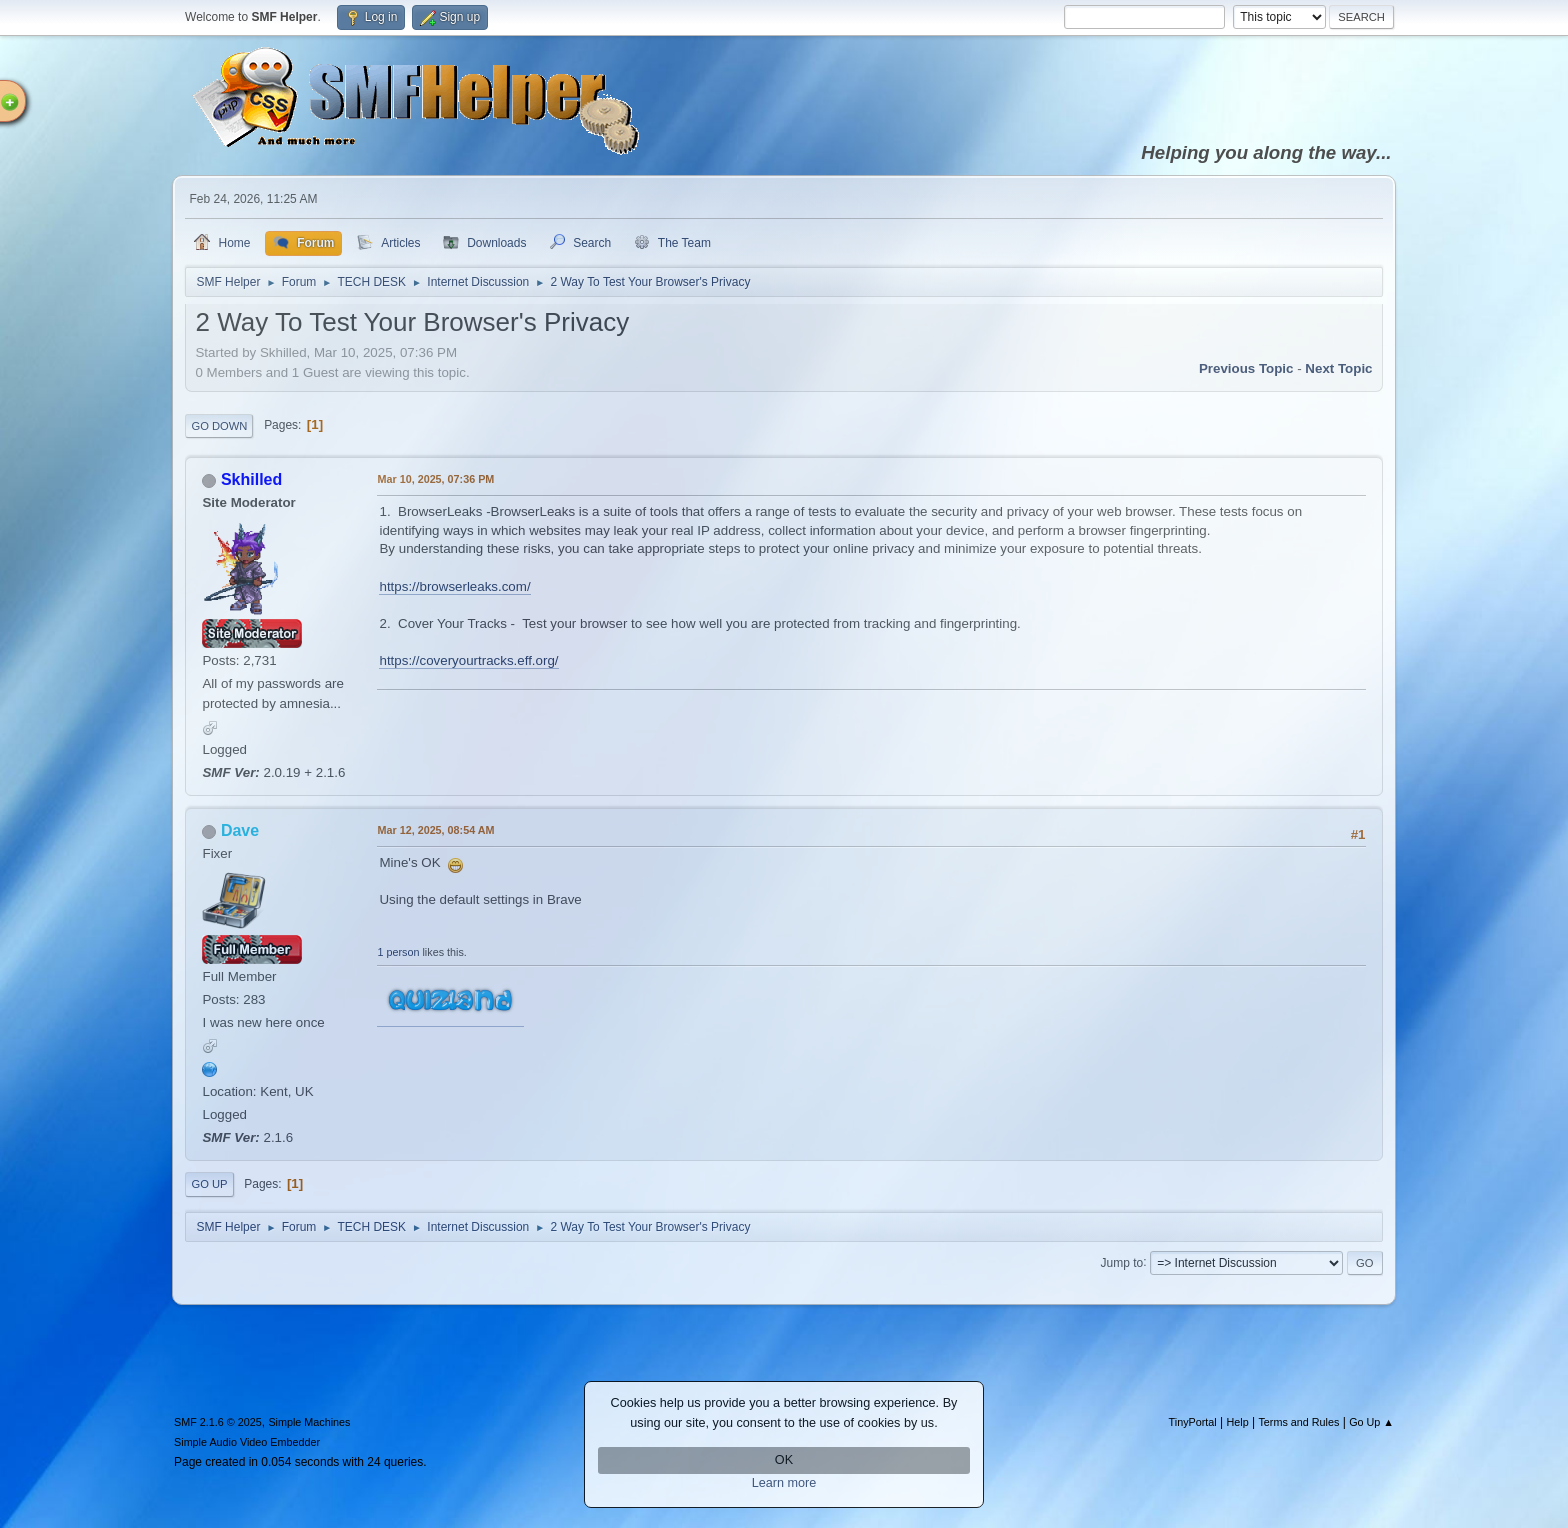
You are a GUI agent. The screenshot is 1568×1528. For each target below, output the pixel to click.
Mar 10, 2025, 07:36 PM (435, 479)
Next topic (1338, 368)
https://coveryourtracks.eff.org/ (468, 660)
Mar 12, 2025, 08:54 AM (435, 830)
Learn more (784, 1483)
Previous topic (1246, 368)
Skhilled (251, 479)
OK (784, 1460)
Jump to (1122, 1262)
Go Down (219, 426)
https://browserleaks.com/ (454, 586)
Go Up (209, 1184)
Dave (240, 830)
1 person (398, 952)
